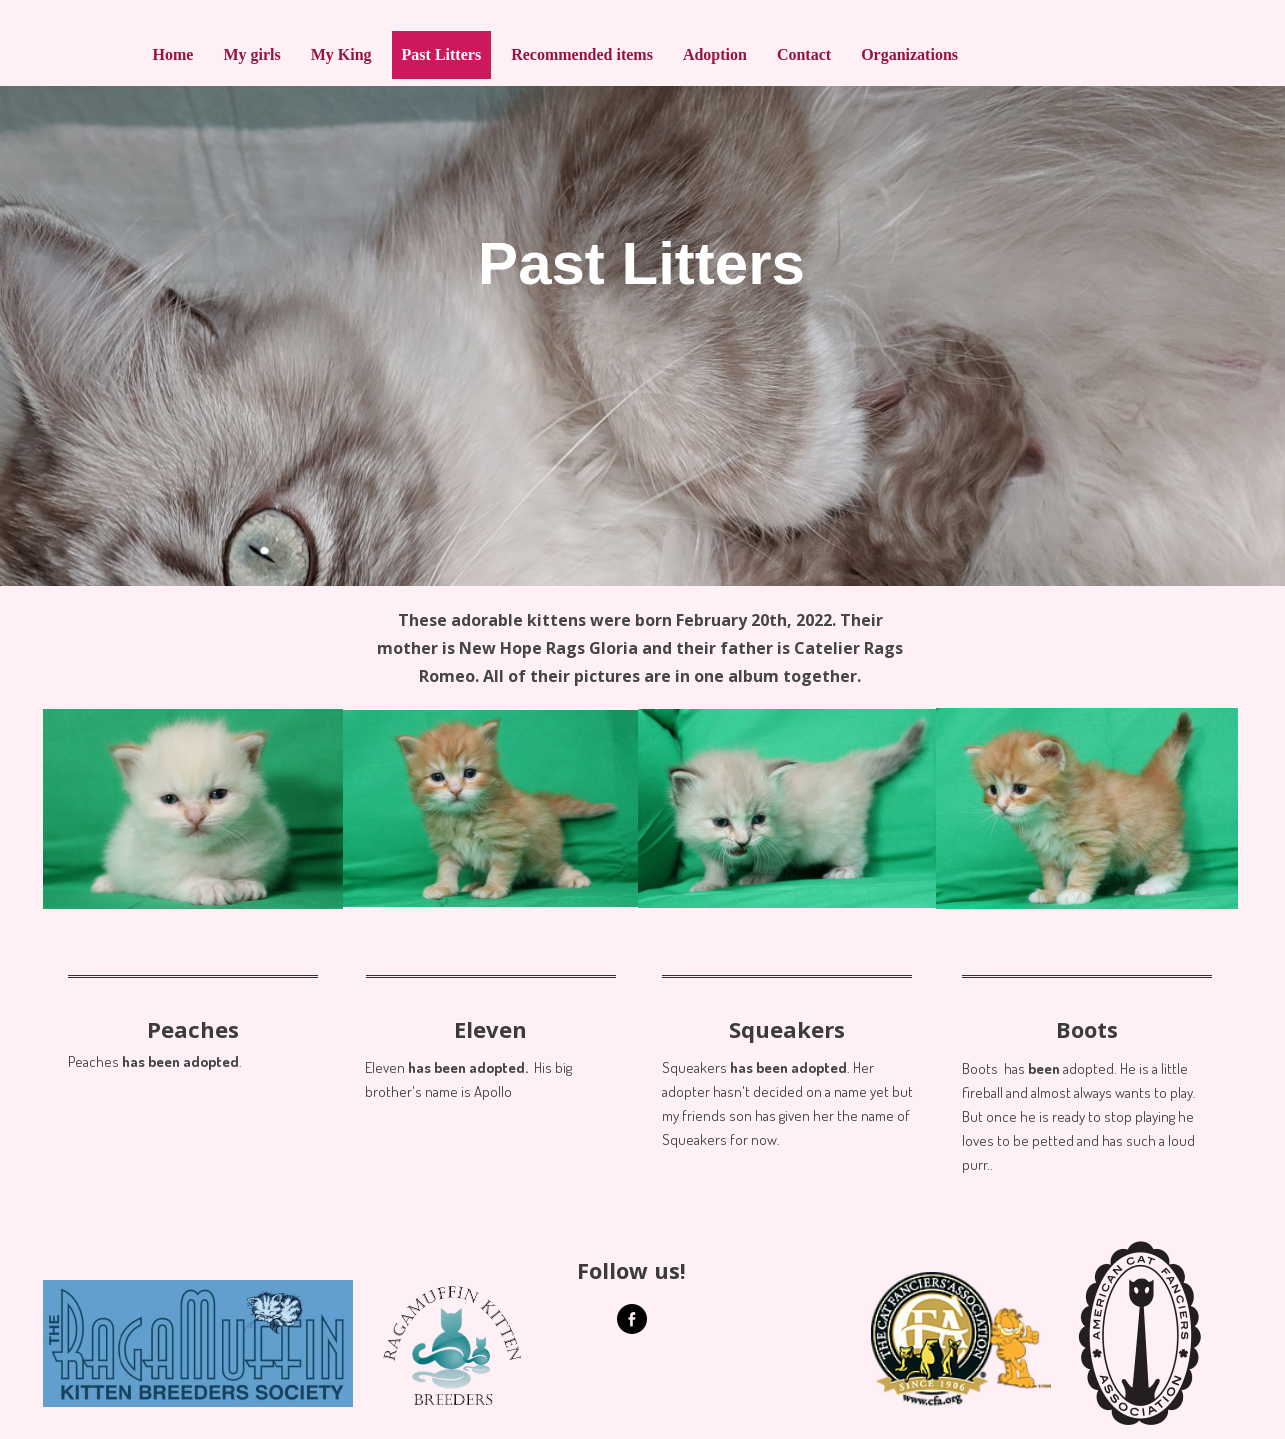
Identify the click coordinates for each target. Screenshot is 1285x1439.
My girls (251, 54)
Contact (804, 54)
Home (173, 54)
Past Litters (442, 54)
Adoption (715, 54)
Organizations (909, 54)
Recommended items (582, 54)
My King (341, 54)
